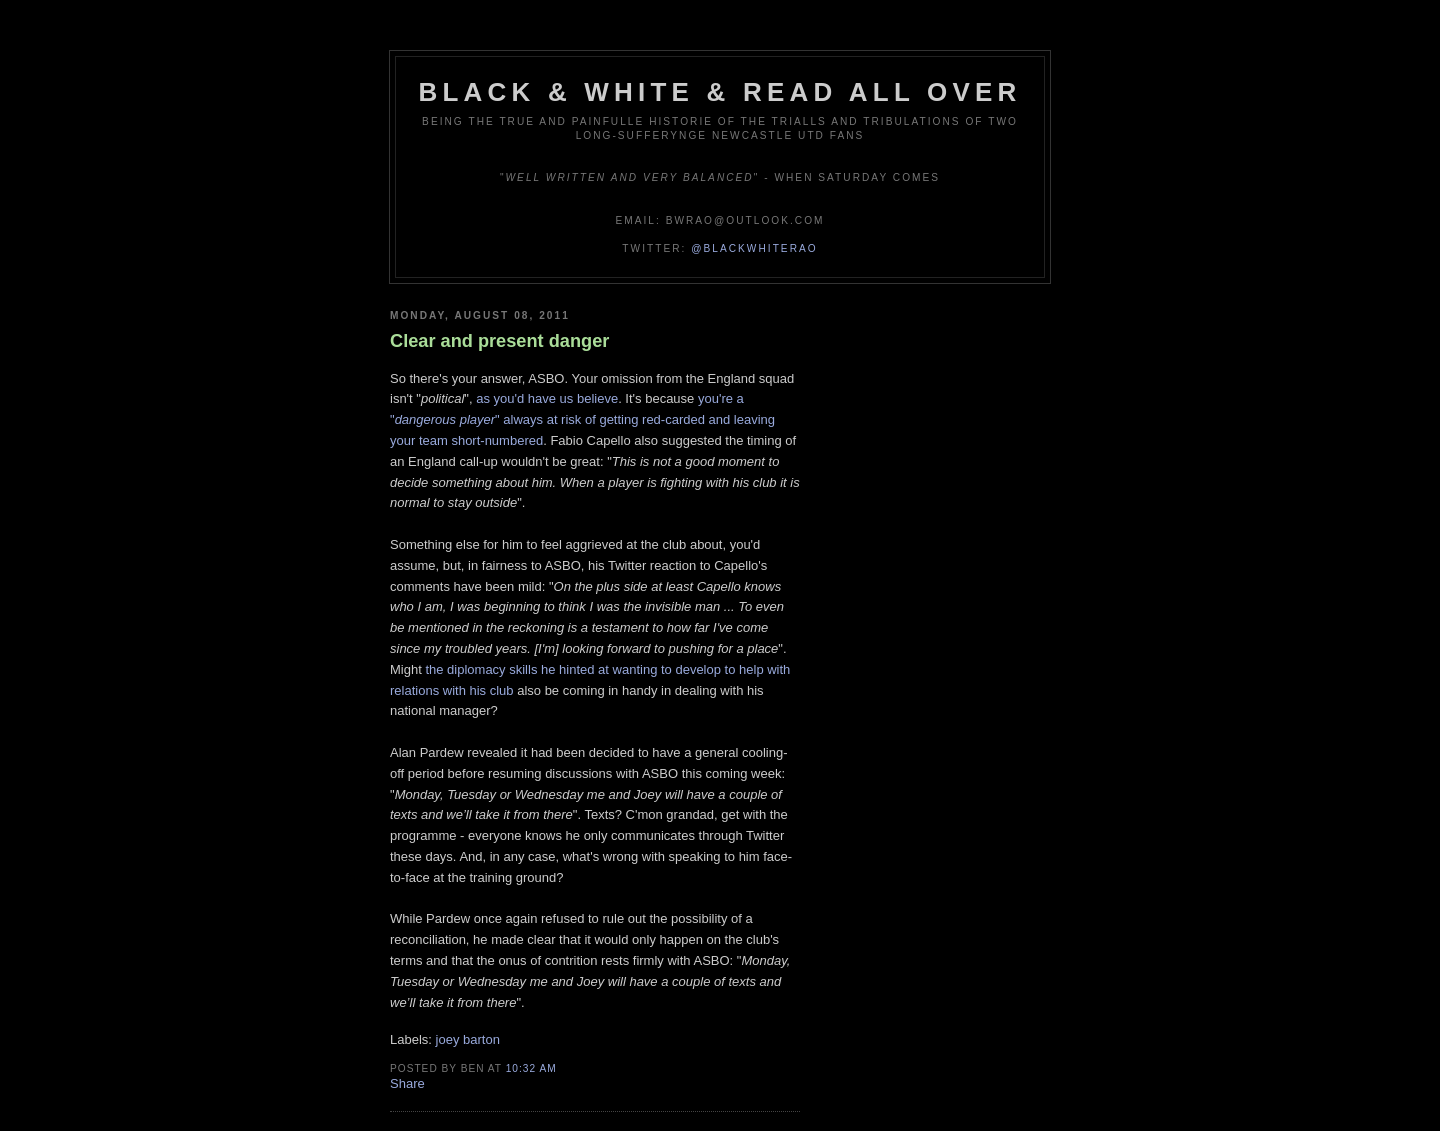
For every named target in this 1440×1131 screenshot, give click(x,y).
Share (407, 1083)
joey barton (468, 1039)
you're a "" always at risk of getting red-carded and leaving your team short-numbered (582, 419)
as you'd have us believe (547, 398)
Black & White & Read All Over (720, 92)
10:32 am (531, 1068)
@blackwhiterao (754, 248)
